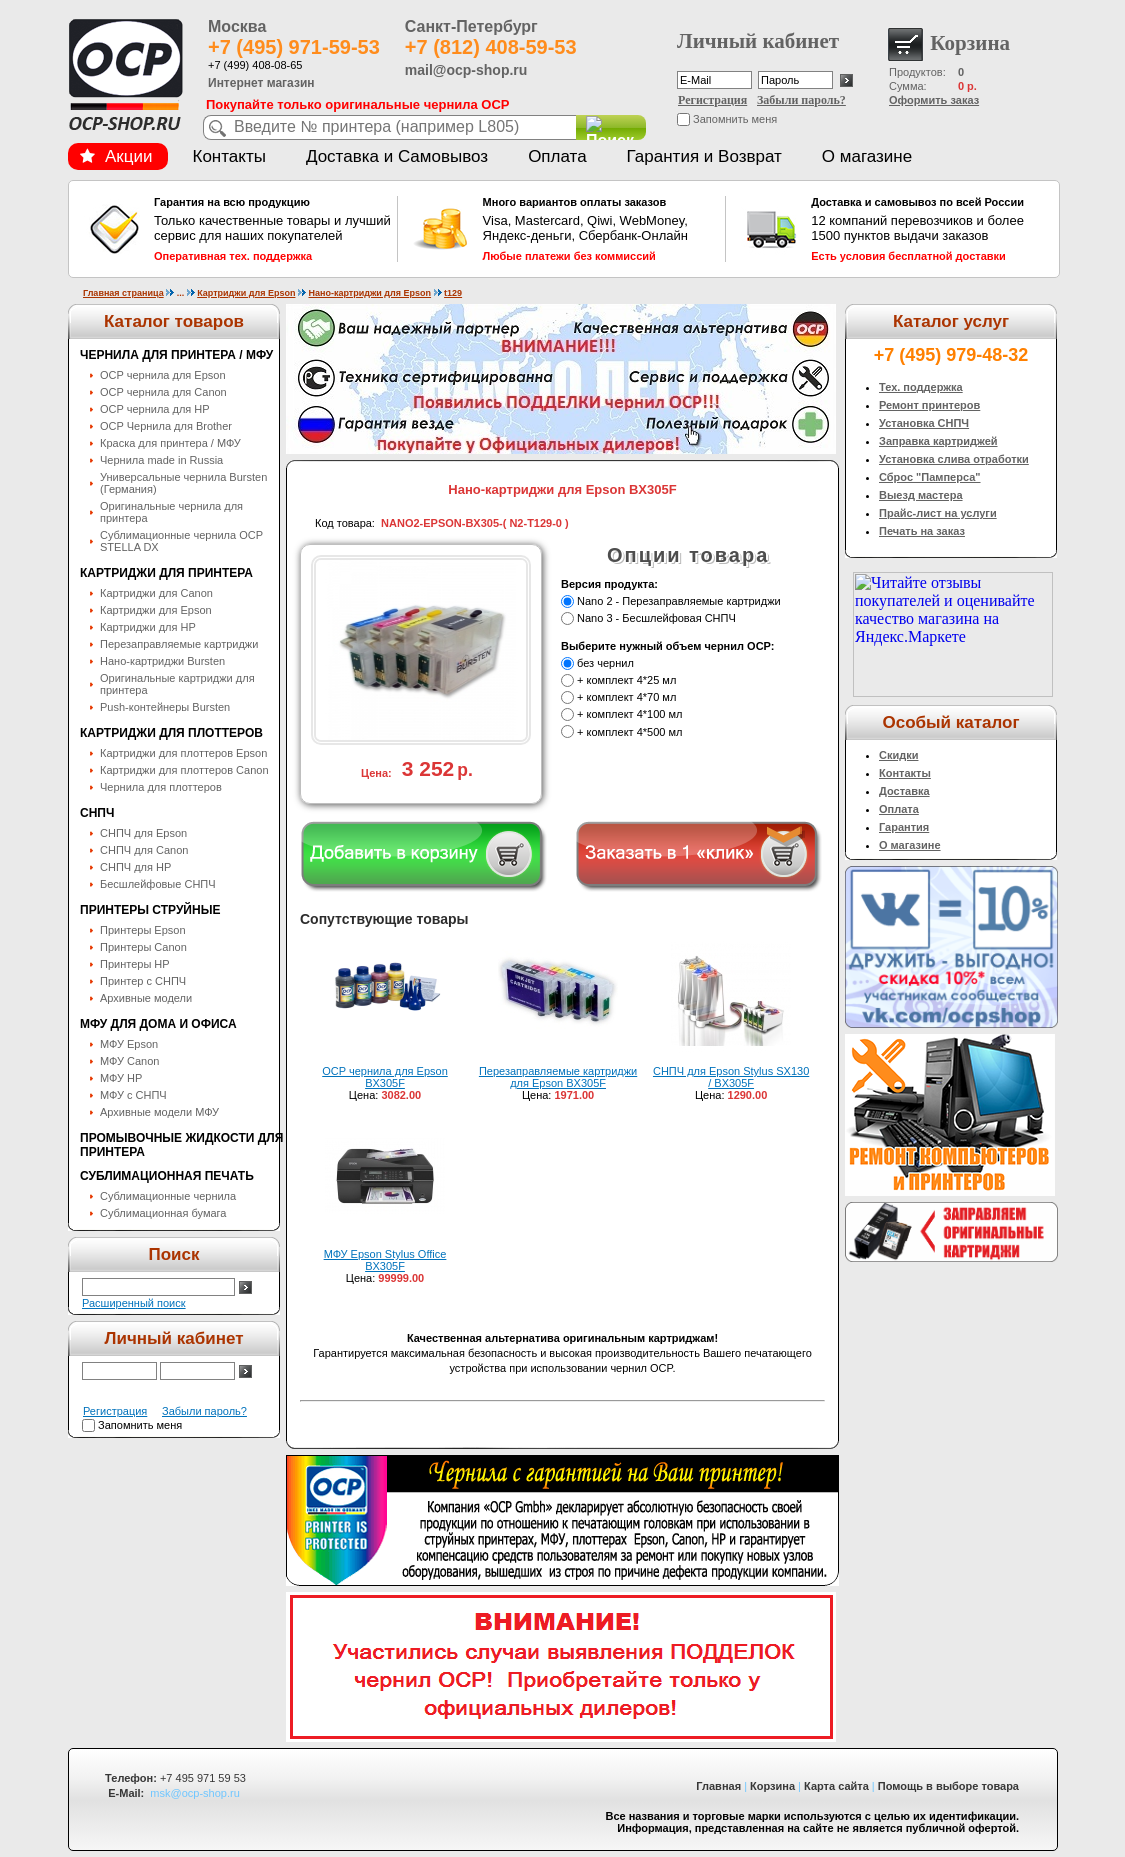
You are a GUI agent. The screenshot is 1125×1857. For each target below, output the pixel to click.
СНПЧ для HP (135, 867)
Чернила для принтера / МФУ (176, 355)
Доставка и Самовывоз (397, 156)
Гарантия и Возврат (704, 156)
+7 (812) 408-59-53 (491, 47)
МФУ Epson (129, 1044)
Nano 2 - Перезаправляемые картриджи (679, 601)
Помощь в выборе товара (948, 1786)
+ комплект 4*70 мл (626, 697)
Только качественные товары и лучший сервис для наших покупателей (273, 229)
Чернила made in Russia (161, 460)
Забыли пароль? (801, 100)
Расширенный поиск (134, 1303)
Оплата (557, 156)
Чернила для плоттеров (161, 787)
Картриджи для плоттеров (171, 733)
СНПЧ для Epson (143, 833)
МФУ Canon (129, 1061)
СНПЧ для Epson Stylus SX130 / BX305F (731, 1077)
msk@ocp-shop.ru (194, 1793)
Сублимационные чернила (168, 1196)
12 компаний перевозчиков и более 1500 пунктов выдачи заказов (930, 229)
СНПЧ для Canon (144, 850)
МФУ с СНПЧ (133, 1095)
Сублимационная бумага (163, 1213)
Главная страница (123, 293)
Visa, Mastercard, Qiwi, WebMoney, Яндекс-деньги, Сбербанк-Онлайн (602, 229)
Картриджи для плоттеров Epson (183, 753)
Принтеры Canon (143, 947)
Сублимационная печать (167, 1176)
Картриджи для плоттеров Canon (184, 770)
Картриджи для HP (148, 627)
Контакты (229, 156)
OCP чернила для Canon (163, 392)
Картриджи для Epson (246, 293)
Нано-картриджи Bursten (162, 661)
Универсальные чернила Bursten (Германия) (183, 483)
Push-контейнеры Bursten (165, 707)
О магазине (867, 156)
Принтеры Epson (143, 930)
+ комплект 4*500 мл (629, 732)
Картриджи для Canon (156, 593)
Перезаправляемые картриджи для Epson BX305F (558, 1077)
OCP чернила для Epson (163, 375)
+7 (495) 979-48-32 (951, 355)
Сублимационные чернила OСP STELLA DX (181, 541)
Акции (116, 156)
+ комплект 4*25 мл (626, 680)
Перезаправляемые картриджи (179, 644)
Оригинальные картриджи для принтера (177, 684)
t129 (453, 293)
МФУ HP (121, 1078)
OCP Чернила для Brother (166, 426)
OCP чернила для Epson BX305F (385, 1077)
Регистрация (712, 100)
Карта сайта (836, 1786)
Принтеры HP (135, 964)
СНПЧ (97, 813)
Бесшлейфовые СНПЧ (158, 884)
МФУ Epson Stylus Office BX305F (385, 1260)
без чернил (605, 663)
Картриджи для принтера (166, 573)
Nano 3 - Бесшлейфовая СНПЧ (656, 618)
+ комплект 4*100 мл (629, 715)
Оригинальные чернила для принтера (171, 512)
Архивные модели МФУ (159, 1112)
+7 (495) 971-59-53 (294, 47)
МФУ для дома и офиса (158, 1024)
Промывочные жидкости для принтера (181, 1145)
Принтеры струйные (150, 910)
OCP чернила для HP (155, 409)
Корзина (772, 1786)
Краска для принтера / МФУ (170, 443)
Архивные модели (146, 998)
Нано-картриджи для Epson (369, 293)
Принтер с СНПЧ (143, 981)
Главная (718, 1786)
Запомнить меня (735, 119)
